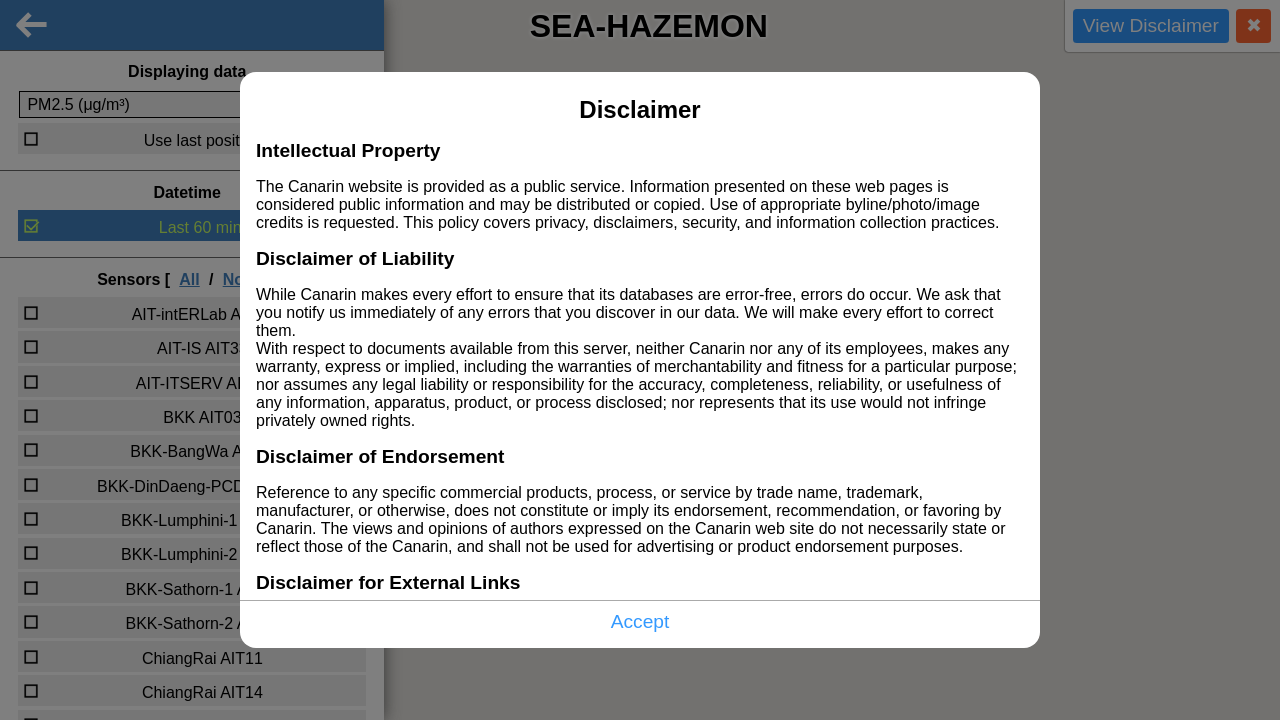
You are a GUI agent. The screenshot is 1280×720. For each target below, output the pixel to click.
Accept (640, 621)
